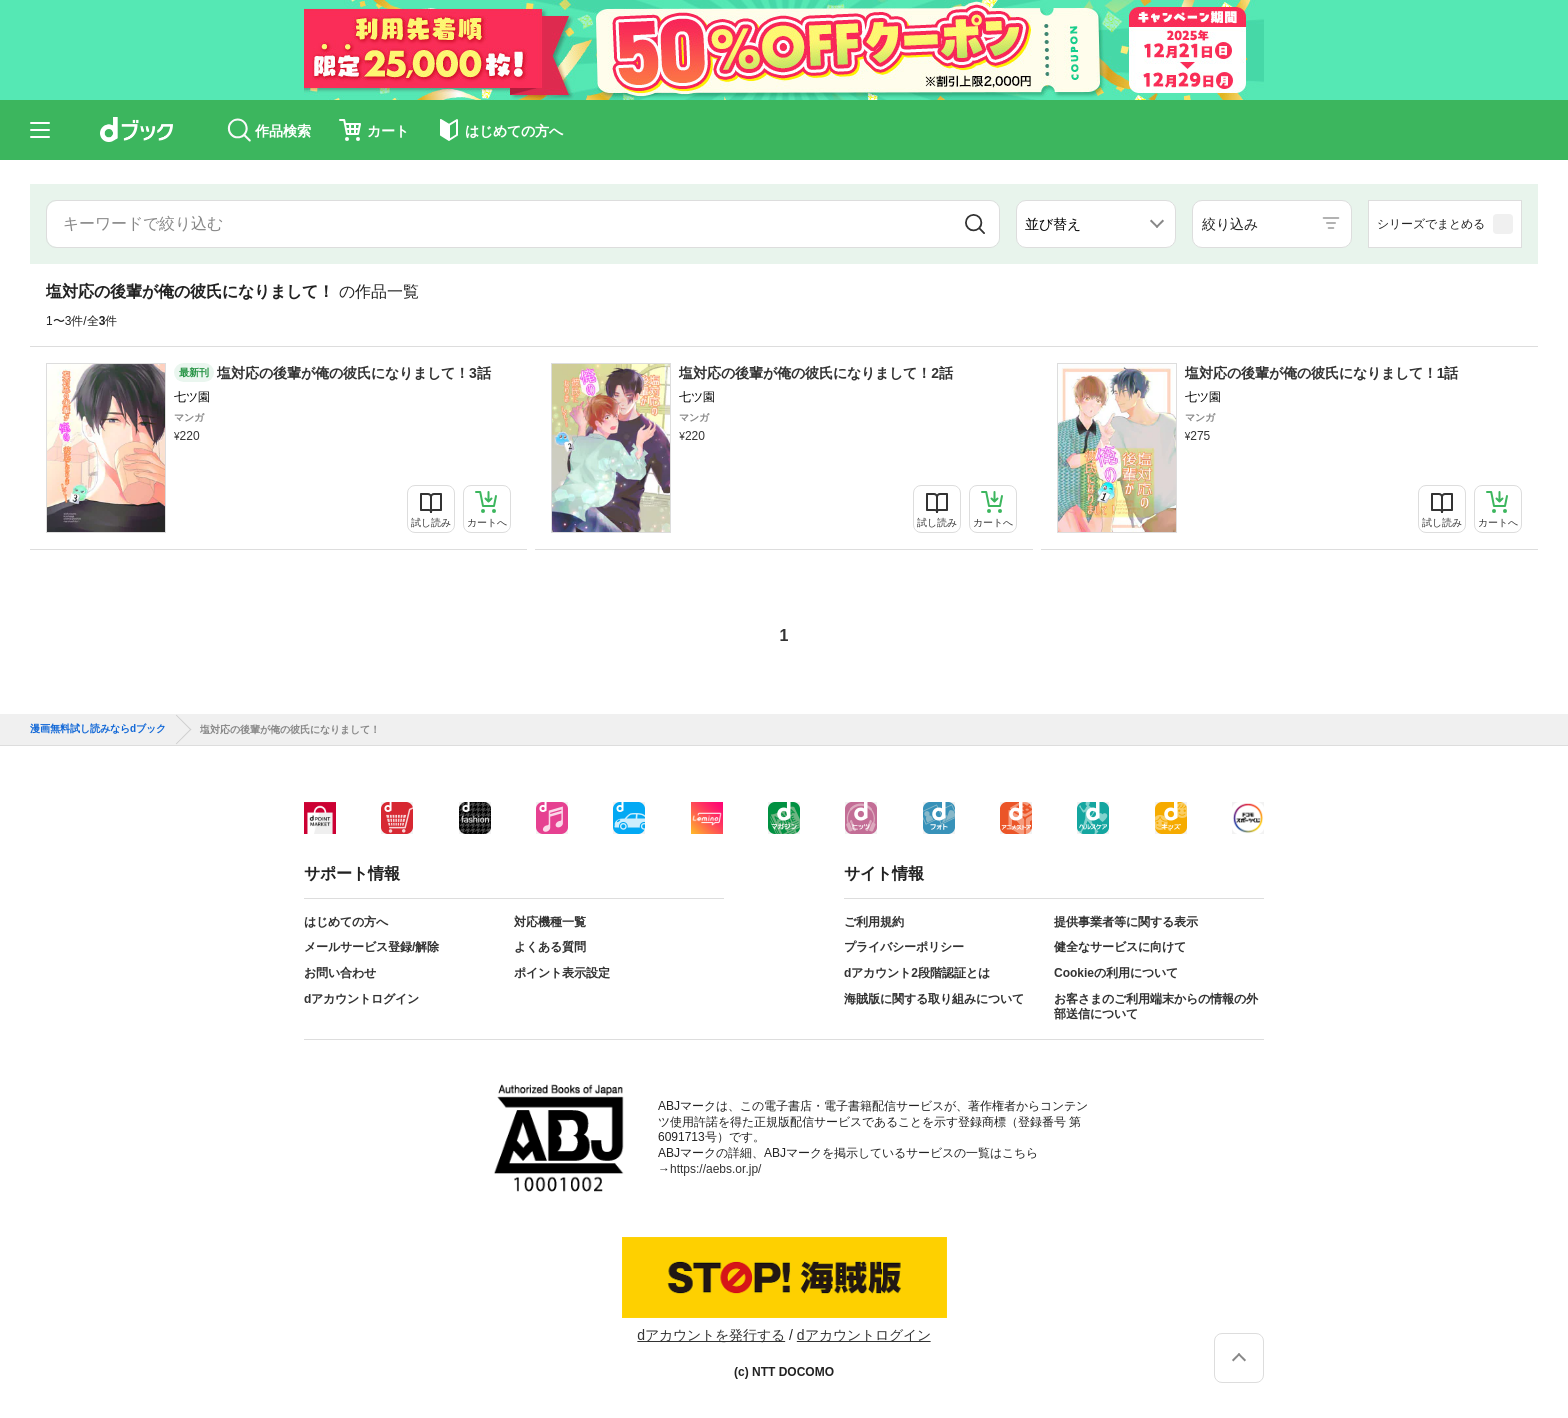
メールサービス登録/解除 (371, 947)
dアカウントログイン (361, 999)
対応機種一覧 (550, 922)
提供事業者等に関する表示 (1126, 922)
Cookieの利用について (1116, 973)
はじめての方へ (346, 922)
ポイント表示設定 (562, 973)
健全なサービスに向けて (1120, 947)
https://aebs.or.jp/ (715, 1169)
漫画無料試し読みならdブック (98, 729)
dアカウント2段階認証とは (917, 973)
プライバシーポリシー (904, 947)
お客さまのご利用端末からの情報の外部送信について (1156, 1007)
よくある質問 (550, 947)
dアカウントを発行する (711, 1335)
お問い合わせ (340, 973)
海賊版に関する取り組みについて (934, 999)
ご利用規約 (874, 922)
